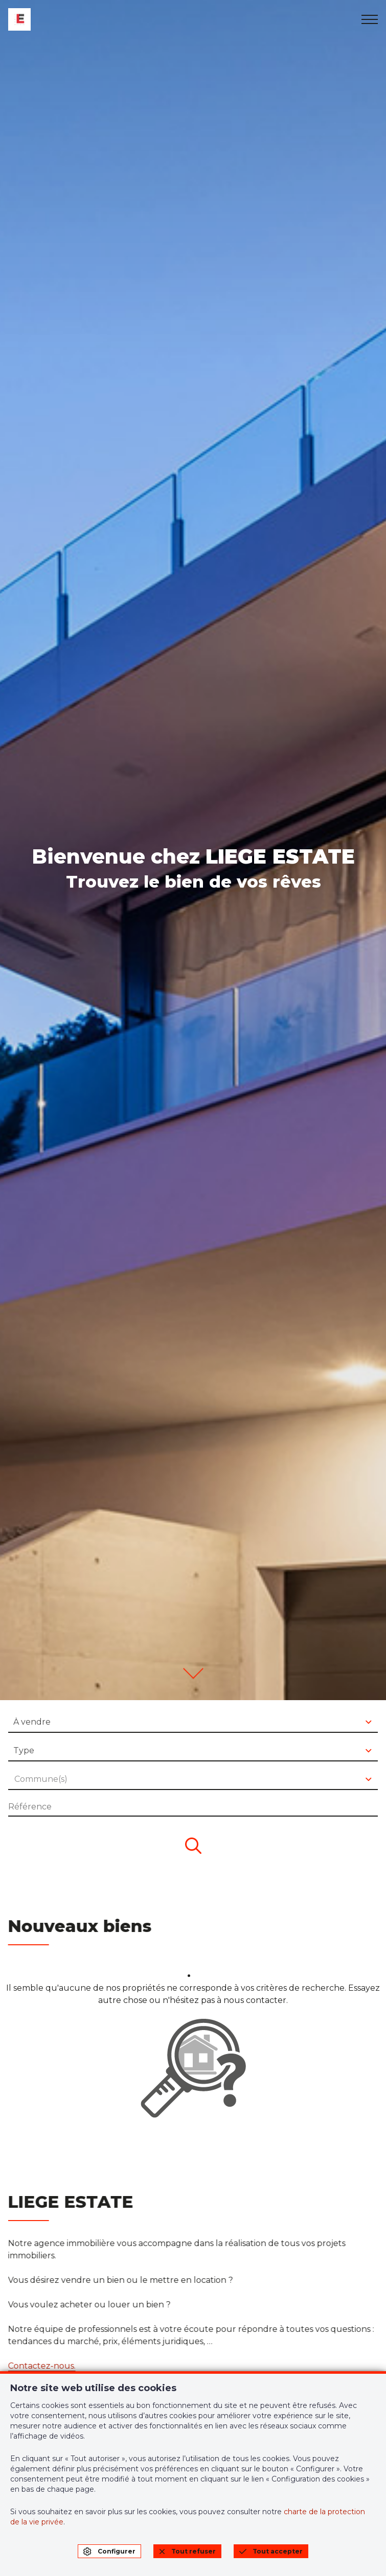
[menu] (369, 19)
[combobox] (193, 1722)
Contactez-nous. (39, 2366)
